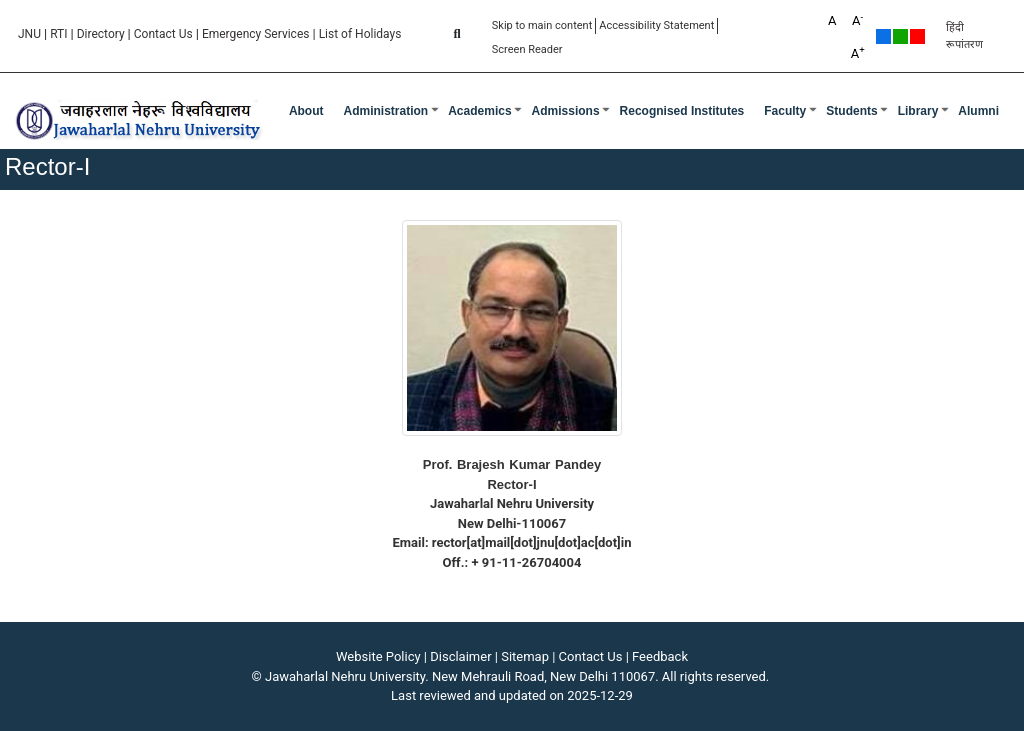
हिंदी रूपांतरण (964, 36)
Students (851, 111)
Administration (386, 111)
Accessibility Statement (656, 25)
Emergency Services (256, 34)
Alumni (978, 111)
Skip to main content (542, 25)
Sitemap (525, 656)
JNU (29, 34)
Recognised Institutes (682, 111)
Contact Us (163, 34)
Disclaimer (460, 656)
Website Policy (378, 656)
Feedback (660, 656)
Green (900, 36)
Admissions (566, 111)
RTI (58, 34)
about (306, 111)
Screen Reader (527, 49)
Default (883, 36)
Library (918, 111)
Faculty (785, 111)
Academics (479, 111)
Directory (101, 34)
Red (917, 36)
